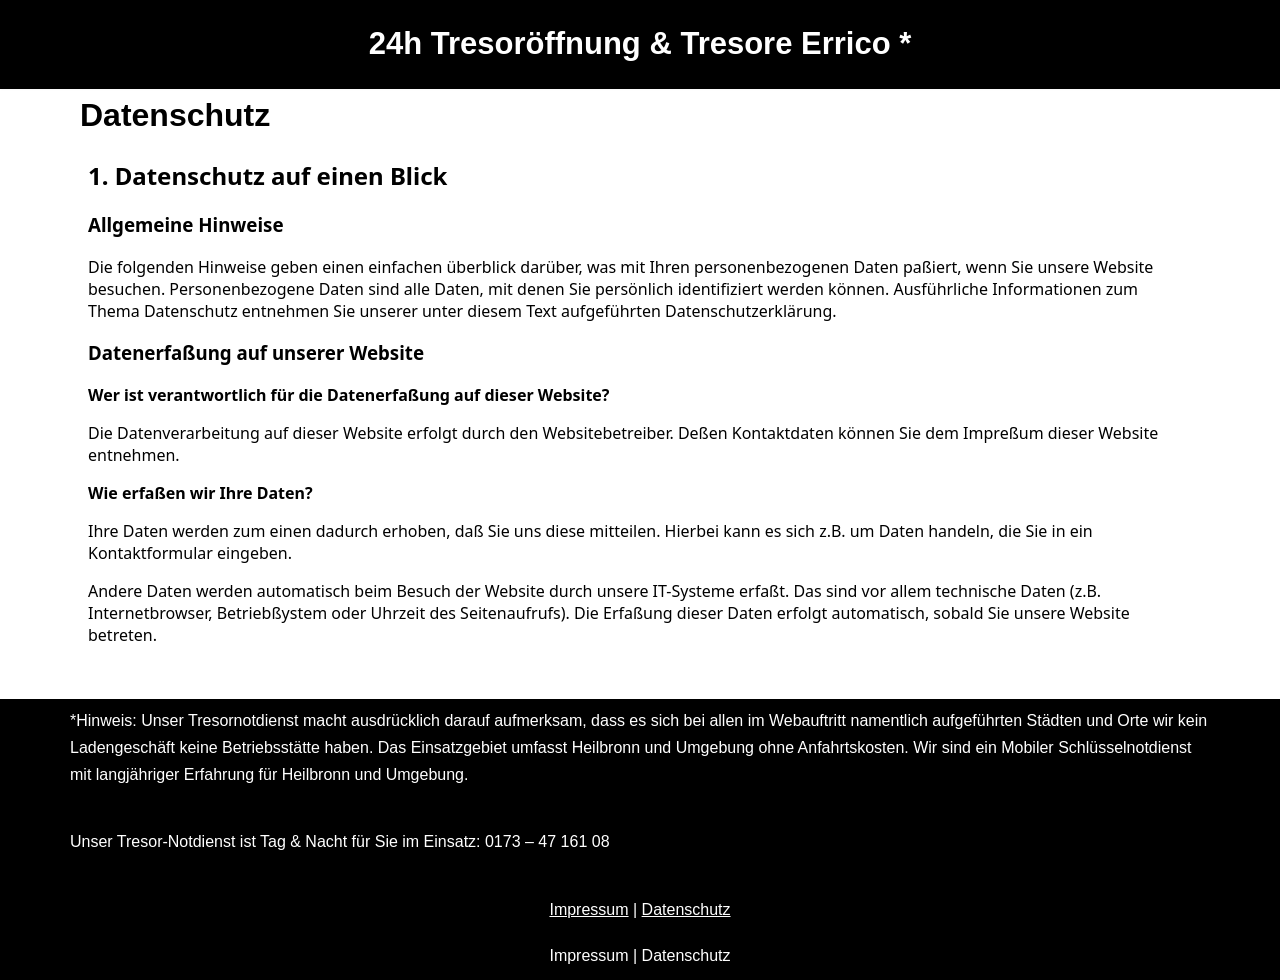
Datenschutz (686, 909)
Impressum (588, 909)
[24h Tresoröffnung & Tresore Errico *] (640, 44)
